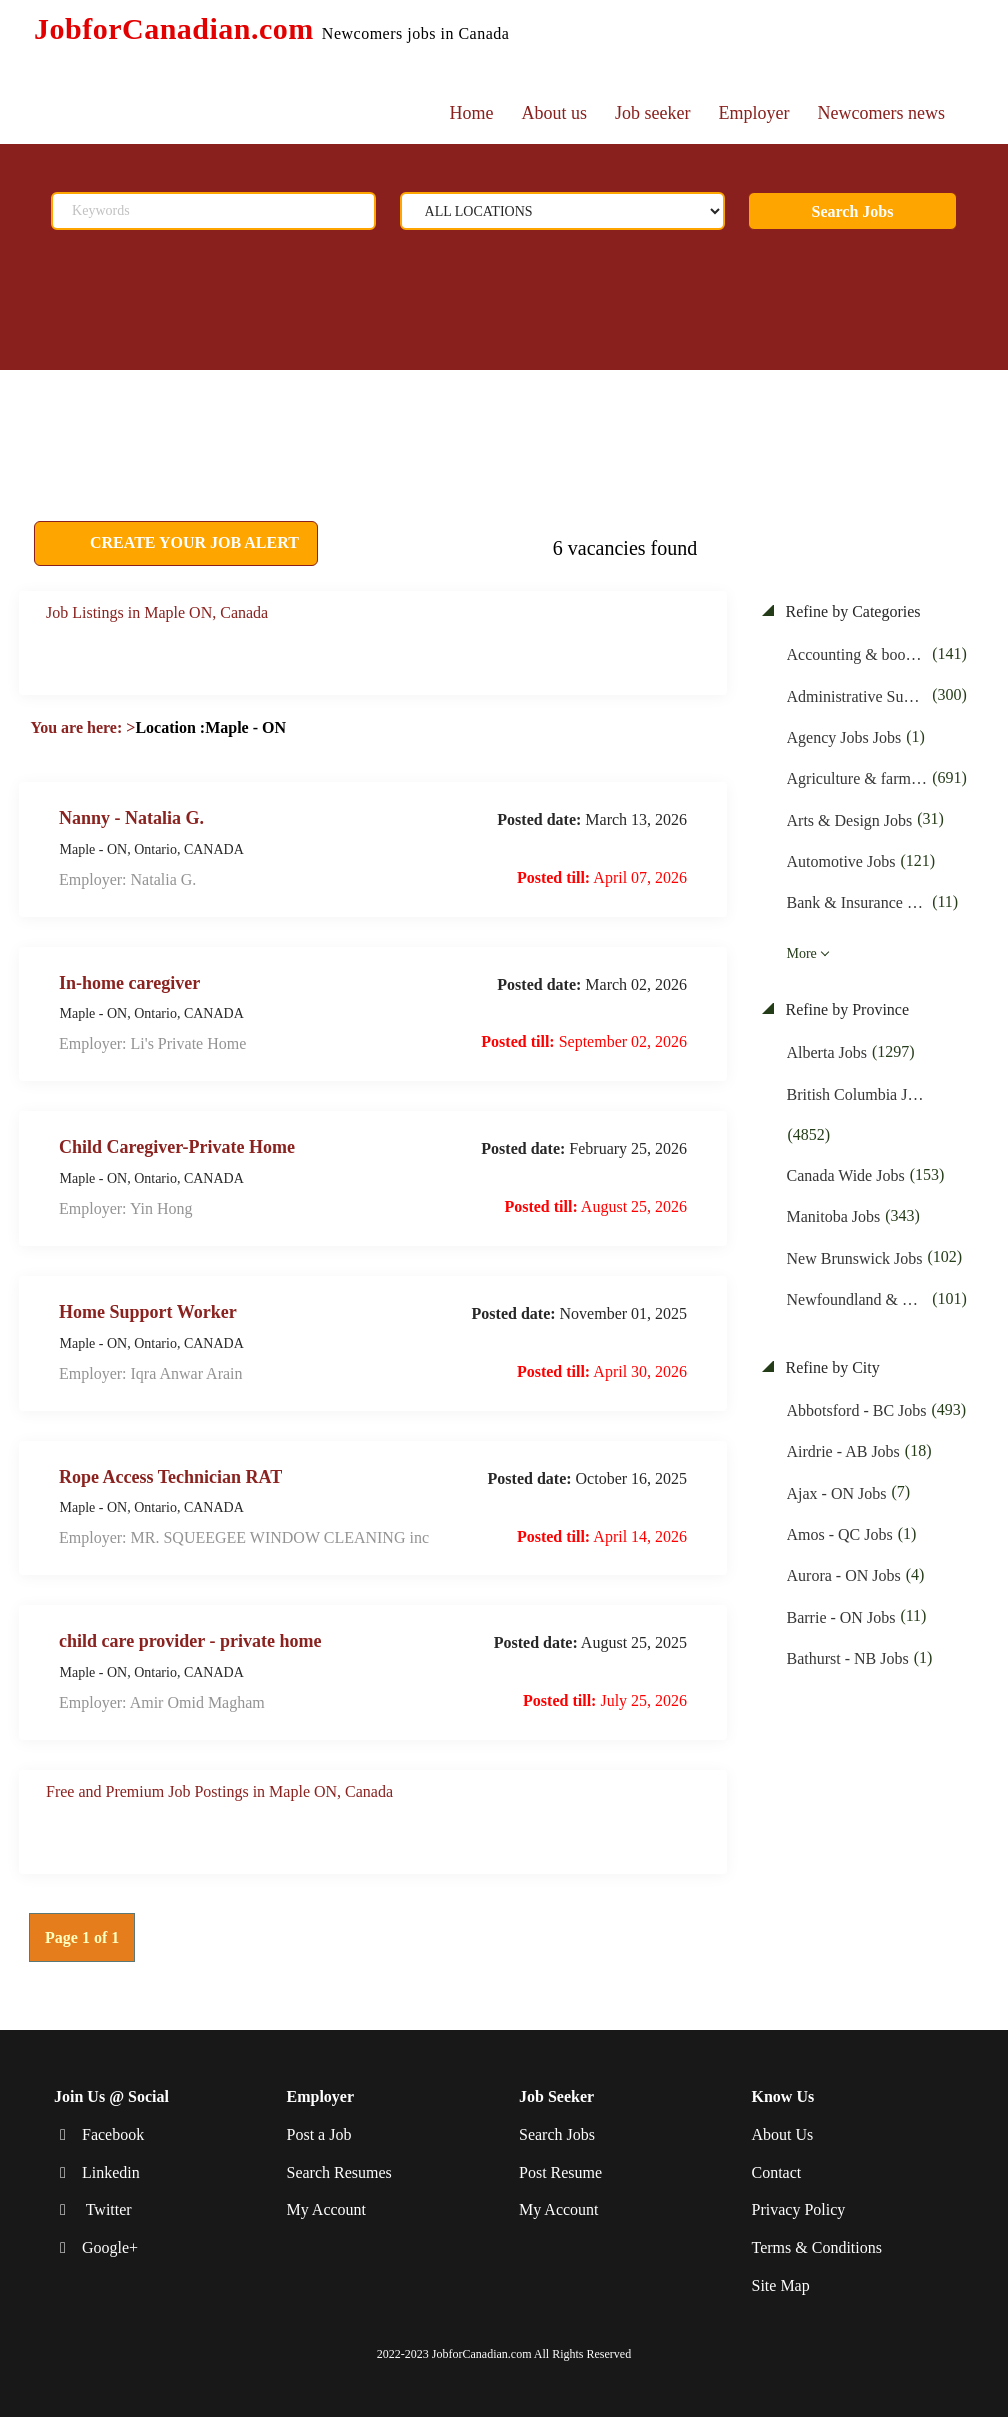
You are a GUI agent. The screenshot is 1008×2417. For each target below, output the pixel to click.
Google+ (110, 2247)
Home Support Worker (148, 1312)
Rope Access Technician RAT (170, 1476)
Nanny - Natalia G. (131, 817)
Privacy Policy (799, 2209)
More (802, 953)
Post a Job (319, 2134)
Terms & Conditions (817, 2247)
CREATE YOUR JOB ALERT (192, 542)
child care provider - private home (190, 1641)
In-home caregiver (129, 982)
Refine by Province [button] (846, 1009)
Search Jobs (853, 211)
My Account (327, 2209)
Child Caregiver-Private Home (177, 1147)
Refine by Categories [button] (851, 611)
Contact (777, 2171)
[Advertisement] (484, 420)
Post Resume (560, 2171)
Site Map (781, 2285)
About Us (783, 2134)
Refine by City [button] (831, 1367)
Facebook (113, 2134)
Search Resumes (339, 2171)
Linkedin (111, 2171)
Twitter (107, 2209)
